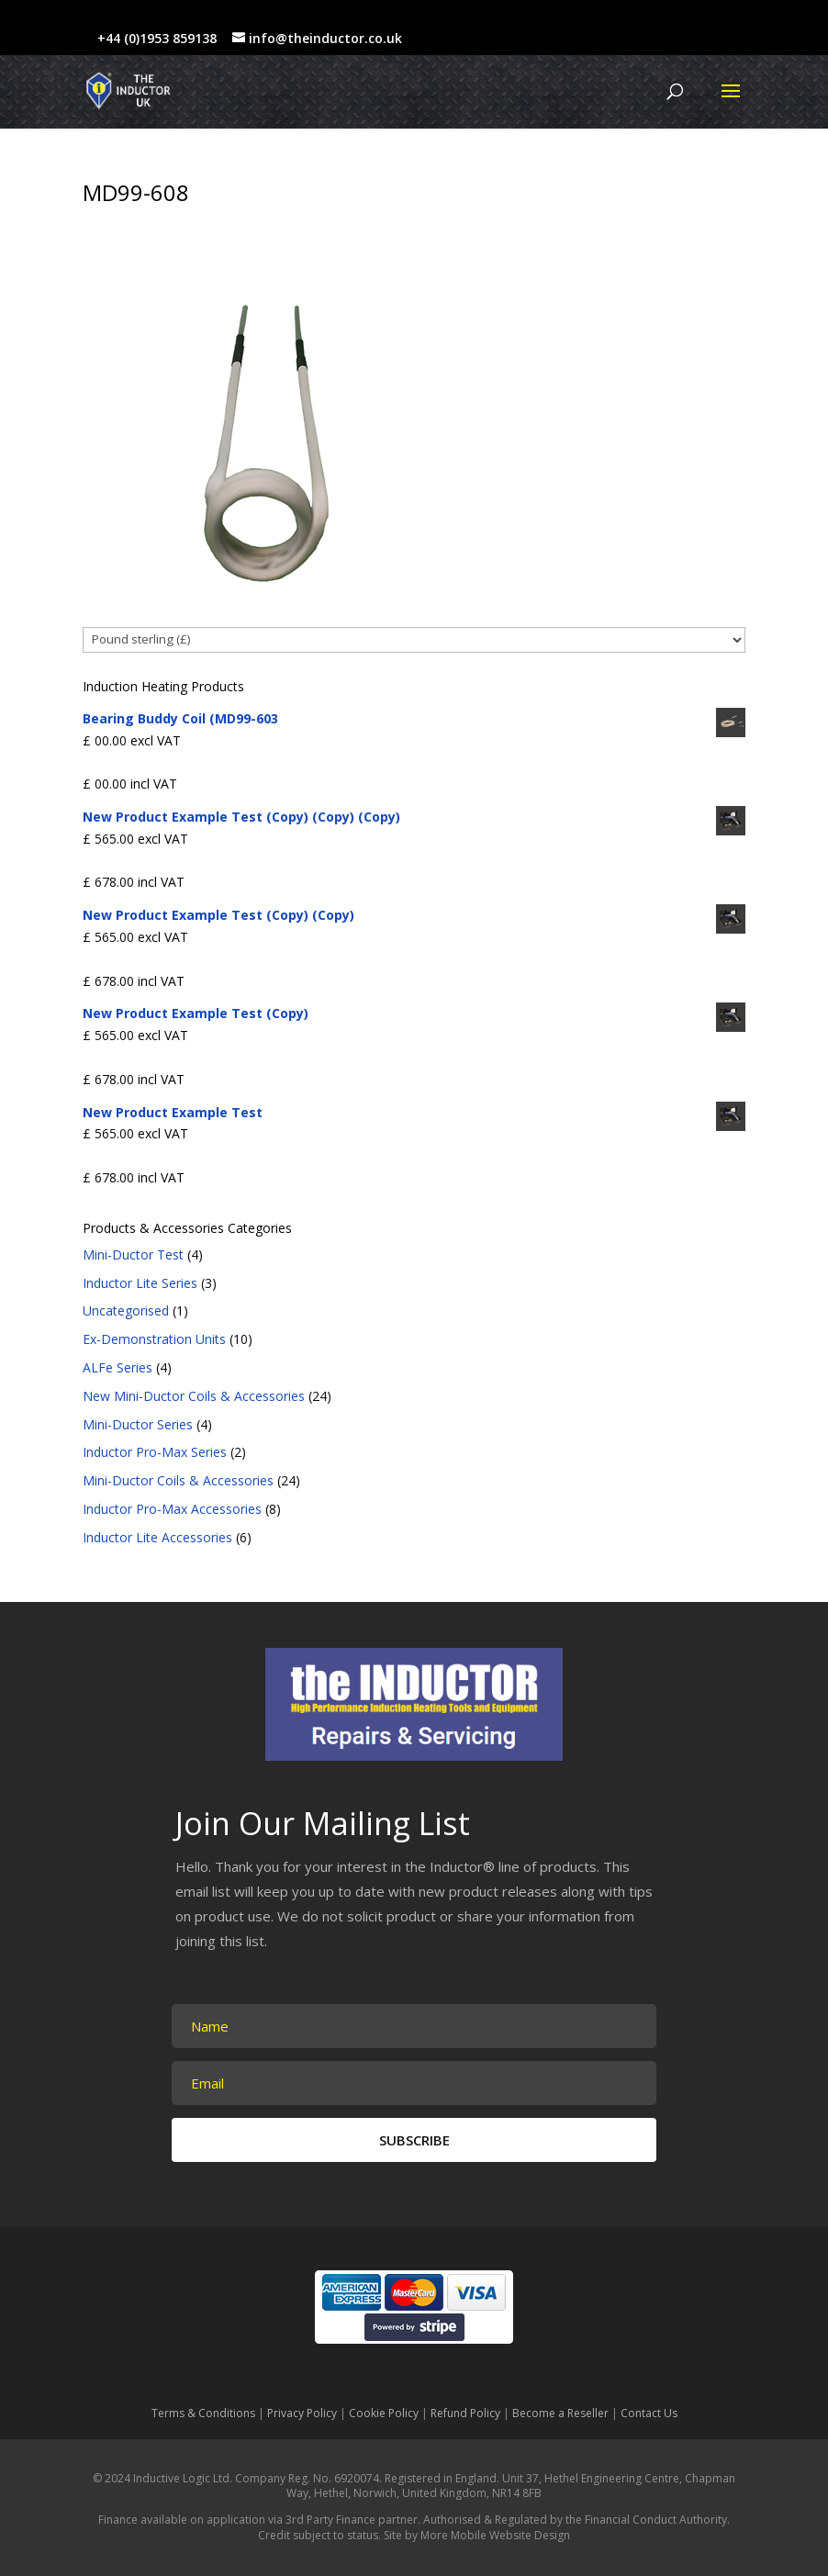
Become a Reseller (560, 2413)
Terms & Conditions (203, 2413)
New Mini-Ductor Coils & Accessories (194, 1396)
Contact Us (649, 2413)
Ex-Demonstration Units (154, 1339)
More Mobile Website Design (495, 2535)
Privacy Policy (302, 2413)
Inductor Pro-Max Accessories (172, 1509)
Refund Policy (465, 2413)
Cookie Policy (384, 2413)
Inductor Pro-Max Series (155, 1452)
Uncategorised (126, 1310)
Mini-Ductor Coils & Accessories (178, 1480)
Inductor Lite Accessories (157, 1537)
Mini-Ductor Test (133, 1254)
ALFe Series (117, 1367)
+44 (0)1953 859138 (157, 38)
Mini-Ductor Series (138, 1424)
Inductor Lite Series (140, 1283)
